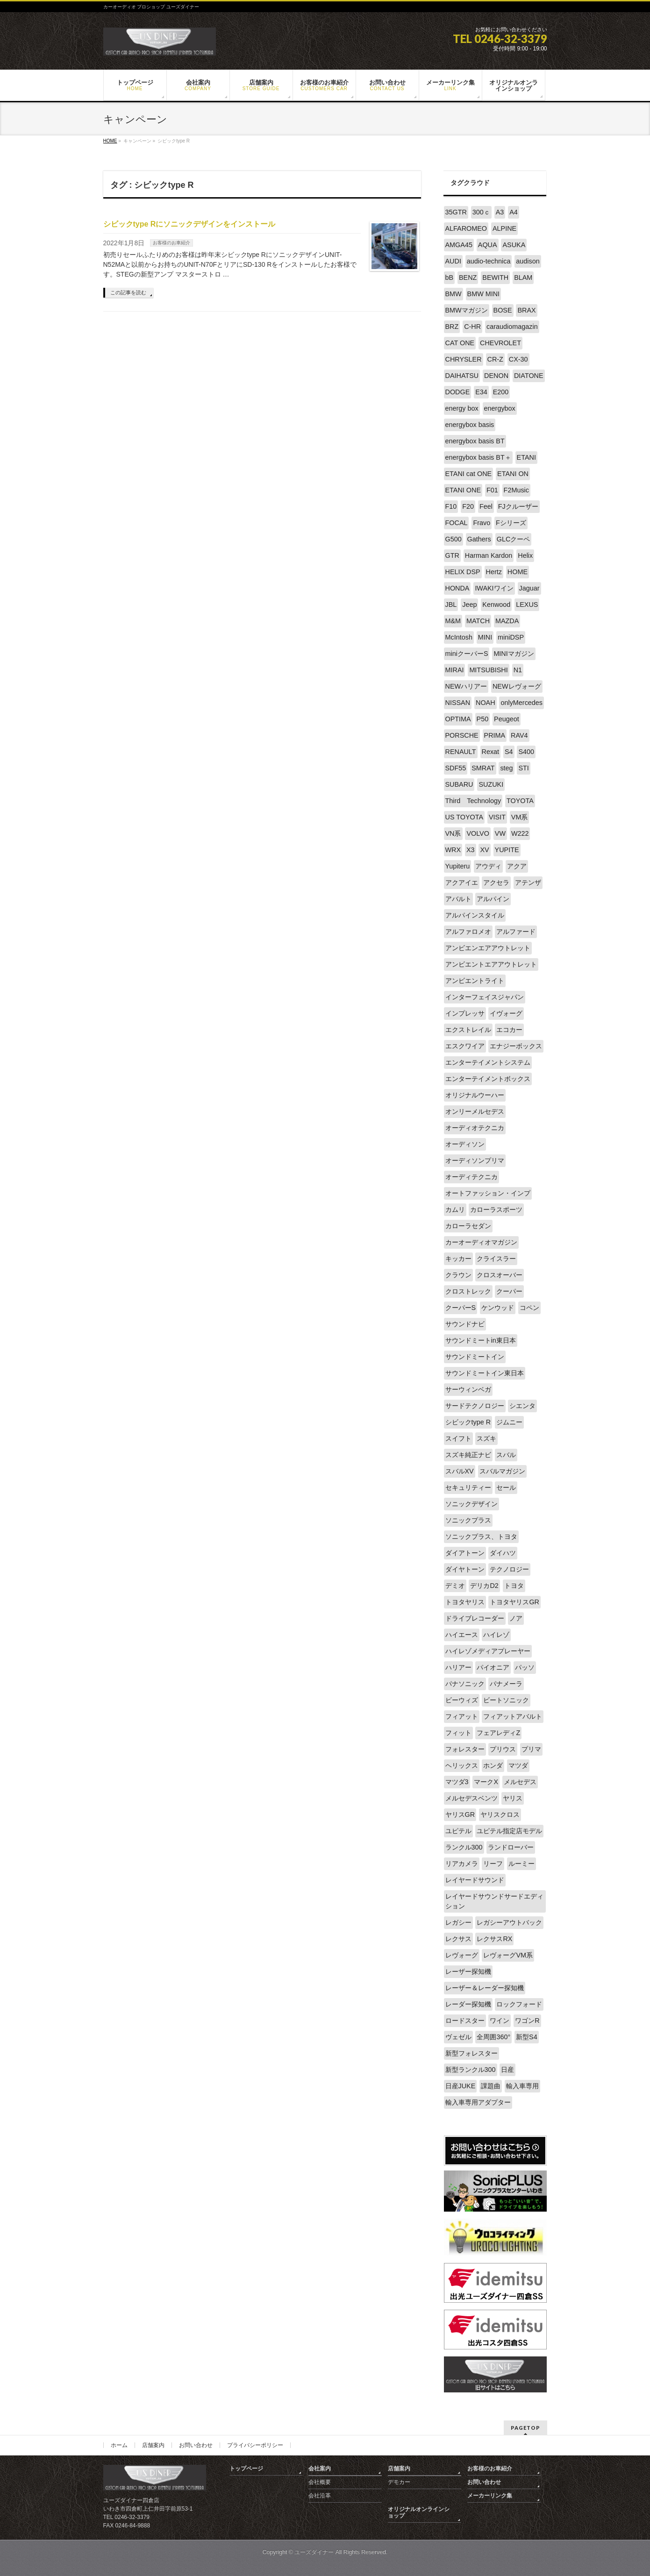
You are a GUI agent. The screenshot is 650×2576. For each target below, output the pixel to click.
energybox (499, 408)
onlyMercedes (521, 702)
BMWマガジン (466, 310)
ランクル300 (464, 1847)
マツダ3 (457, 1782)
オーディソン (465, 1144)
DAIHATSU (462, 375)
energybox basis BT (475, 441)
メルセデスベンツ (471, 1798)
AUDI (453, 261)
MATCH (478, 621)
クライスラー (496, 1258)
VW (500, 833)
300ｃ (481, 212)
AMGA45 (458, 245)
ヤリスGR (460, 1814)
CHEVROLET (500, 343)
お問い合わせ (196, 2445)
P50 (483, 719)
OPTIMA (458, 719)
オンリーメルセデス (474, 1111)
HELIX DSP (462, 572)
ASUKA (513, 245)
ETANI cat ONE (468, 473)
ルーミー (521, 1863)
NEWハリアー (466, 686)
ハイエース (461, 1634)
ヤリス (512, 1798)
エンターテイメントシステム (487, 1062)
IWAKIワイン (494, 588)
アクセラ (496, 882)
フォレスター (465, 1749)
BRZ (452, 326)
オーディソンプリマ (474, 1160)
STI (523, 768)
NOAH (485, 702)
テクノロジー (509, 1569)
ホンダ (493, 1765)
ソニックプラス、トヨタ (481, 1536)
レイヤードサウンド (474, 1880)
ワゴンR (527, 2020)
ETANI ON (513, 473)
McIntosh (458, 637)
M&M (453, 621)
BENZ (468, 277)
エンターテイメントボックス (487, 1078)
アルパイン (493, 899)
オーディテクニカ (471, 1177)
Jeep (469, 604)
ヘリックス (461, 1765)
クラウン (458, 1275)
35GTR (456, 212)
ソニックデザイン (471, 1504)
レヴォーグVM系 (508, 1955)
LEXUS (527, 604)
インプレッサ (465, 1013)
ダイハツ (503, 1553)
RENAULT (460, 751)
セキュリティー (468, 1487)
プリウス (503, 1749)
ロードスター (465, 2020)
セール (506, 1487)
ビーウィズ (461, 1700)
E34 (481, 392)
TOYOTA (520, 800)
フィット (458, 1732)
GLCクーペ (513, 539)
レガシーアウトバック (509, 1922)
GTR (452, 555)
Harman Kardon (489, 555)
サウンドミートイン (474, 1356)
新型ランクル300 (470, 2069)
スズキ (486, 1438)
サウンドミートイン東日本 (484, 1373)
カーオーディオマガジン (481, 1242)
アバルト (458, 899)
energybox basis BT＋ (478, 457)
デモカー (399, 2482)
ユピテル (458, 1831)
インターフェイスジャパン (484, 997)
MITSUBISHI (488, 670)
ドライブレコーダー (474, 1618)
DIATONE (528, 375)
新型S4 (526, 2037)
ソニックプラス (468, 1520)
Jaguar (529, 588)
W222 (520, 833)
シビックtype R (468, 1422)
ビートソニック (506, 1700)
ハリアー (458, 1667)
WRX (453, 850)
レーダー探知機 (468, 2004)
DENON (496, 375)
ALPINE (504, 228)
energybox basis (469, 424)
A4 (513, 212)
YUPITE (507, 850)
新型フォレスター (471, 2053)
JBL (451, 604)
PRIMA (495, 735)
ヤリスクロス (500, 1814)
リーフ (493, 1863)
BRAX (526, 310)
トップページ (246, 2468)
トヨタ (514, 1585)
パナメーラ (506, 1683)
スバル (506, 1455)
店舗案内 (153, 2445)
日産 (507, 2069)
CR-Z (495, 359)
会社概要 (319, 2482)
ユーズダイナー (314, 2552)
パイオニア (493, 1667)
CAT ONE (460, 343)
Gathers (479, 539)
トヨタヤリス (465, 1602)
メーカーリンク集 (489, 2495)
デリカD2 (484, 1585)
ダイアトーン (465, 1553)
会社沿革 (319, 2495)
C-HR (472, 326)
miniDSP (511, 637)
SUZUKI (491, 784)
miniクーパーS (466, 653)
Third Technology (473, 800)
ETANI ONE (463, 490)
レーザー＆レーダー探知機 (484, 1988)
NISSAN (458, 702)
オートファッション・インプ (487, 1193)
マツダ (518, 1765)
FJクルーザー (518, 506)
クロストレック (468, 1291)
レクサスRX (494, 1939)
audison (527, 261)
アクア (517, 866)
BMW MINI (483, 294)
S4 (509, 751)
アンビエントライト (474, 980)
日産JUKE (460, 2086)
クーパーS (460, 1307)
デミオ (455, 1585)
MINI (485, 637)
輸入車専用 (522, 2086)
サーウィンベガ (468, 1389)
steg (506, 768)
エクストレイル (468, 1029)
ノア (515, 1618)
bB (449, 277)
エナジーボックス (516, 1046)
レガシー (458, 1922)
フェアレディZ (498, 1732)
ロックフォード (519, 2004)
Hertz (494, 572)
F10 (451, 506)
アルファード (516, 931)
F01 (492, 490)
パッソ (525, 1667)
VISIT (497, 817)
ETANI (526, 457)
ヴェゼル (458, 2037)
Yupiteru (457, 866)
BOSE (502, 310)
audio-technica (489, 261)
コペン (529, 1307)
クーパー (509, 1291)
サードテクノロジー (474, 1405)
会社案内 (319, 2468)
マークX (486, 1782)
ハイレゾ (496, 1634)
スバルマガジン (502, 1471)
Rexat (491, 751)
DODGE (457, 392)
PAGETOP (525, 2428)
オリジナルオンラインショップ (419, 2512)
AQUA (487, 245)
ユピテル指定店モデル (509, 1831)
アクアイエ (461, 882)
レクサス (458, 1939)
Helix (525, 555)
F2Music (516, 490)
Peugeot (506, 719)
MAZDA (507, 621)
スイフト (458, 1438)
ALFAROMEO (466, 228)
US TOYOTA (464, 817)
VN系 (453, 833)
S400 (526, 751)
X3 (470, 850)
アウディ (488, 866)
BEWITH (495, 277)
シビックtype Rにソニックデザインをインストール (189, 224)
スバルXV (459, 1471)
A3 (500, 212)
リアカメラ (461, 1863)
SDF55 (455, 768)
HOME (517, 572)
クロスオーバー (499, 1275)
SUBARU (459, 784)
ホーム (119, 2445)
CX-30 (518, 359)
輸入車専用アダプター (478, 2102)
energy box (462, 408)
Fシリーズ (511, 523)
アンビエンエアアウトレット (487, 948)
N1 (518, 670)
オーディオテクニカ (474, 1127)
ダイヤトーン (465, 1569)
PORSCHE (462, 735)
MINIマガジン (513, 653)
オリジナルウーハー (474, 1095)
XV (484, 850)
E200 (501, 392)
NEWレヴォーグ (517, 686)
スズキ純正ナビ (468, 1455)
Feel (486, 506)
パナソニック (465, 1683)
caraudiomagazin (512, 326)
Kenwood (496, 604)
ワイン (499, 2020)
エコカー (509, 1029)
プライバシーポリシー (255, 2445)
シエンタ (522, 1405)
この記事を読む (128, 292)
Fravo (481, 523)
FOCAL (456, 523)
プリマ (531, 1749)
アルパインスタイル (474, 915)
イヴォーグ (506, 1013)
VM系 (519, 817)
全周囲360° (493, 2037)
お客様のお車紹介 (171, 242)
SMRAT (482, 768)
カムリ (455, 1209)
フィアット (461, 1716)
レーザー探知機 (468, 1971)
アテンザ (528, 882)
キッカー (458, 1258)
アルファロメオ (468, 931)
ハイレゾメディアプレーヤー (487, 1651)
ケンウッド (497, 1307)
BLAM (523, 277)
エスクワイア (465, 1046)
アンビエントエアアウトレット (491, 964)
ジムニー (509, 1422)
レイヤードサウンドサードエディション (494, 1901)
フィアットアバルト (512, 1716)
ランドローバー (511, 1847)
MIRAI (454, 670)
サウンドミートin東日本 (480, 1340)
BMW (453, 294)
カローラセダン (468, 1226)
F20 (468, 506)
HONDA (457, 588)
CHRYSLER (463, 359)
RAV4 (519, 735)
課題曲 (490, 2086)
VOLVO (477, 833)
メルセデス (520, 1782)
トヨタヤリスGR (514, 1602)
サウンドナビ (465, 1324)
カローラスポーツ (496, 1209)
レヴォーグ (461, 1955)
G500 (453, 539)
